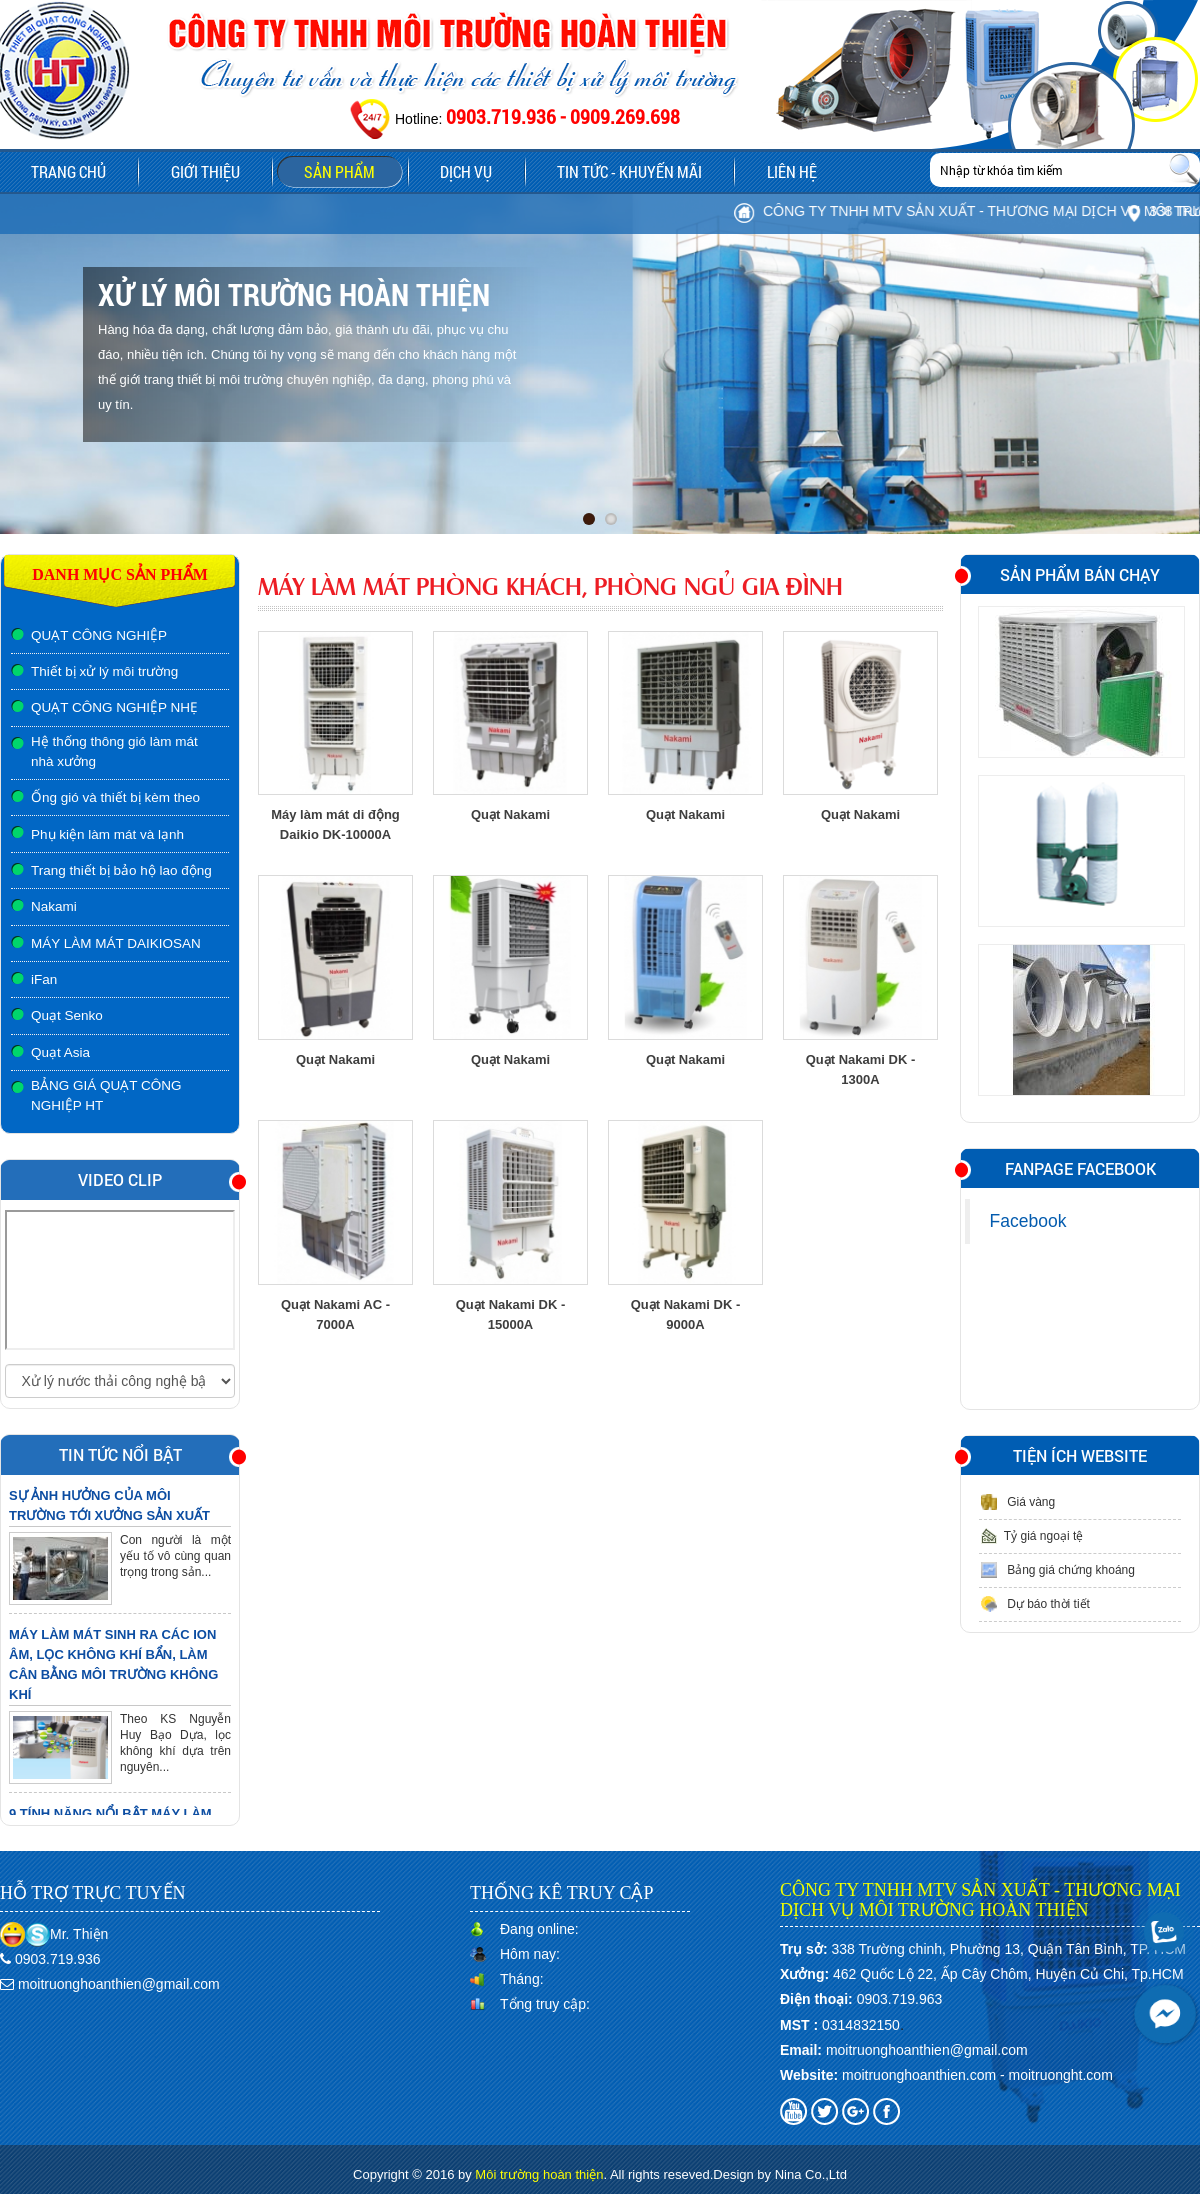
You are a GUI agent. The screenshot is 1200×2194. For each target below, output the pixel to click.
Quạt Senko (67, 1015)
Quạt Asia (60, 1052)
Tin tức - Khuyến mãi (609, 171)
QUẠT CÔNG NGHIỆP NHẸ (114, 707)
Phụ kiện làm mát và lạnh (107, 834)
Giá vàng (1017, 1502)
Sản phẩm (341, 174)
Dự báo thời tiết (1034, 1604)
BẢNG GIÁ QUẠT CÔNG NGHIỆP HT (106, 1095)
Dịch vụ (450, 171)
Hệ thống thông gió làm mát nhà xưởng (114, 751)
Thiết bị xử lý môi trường (104, 671)
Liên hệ (767, 171)
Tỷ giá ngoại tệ (1031, 1536)
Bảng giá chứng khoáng (1057, 1570)
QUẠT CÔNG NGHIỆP (99, 635)
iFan (44, 979)
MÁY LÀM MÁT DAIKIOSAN (116, 943)
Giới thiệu (198, 171)
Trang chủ (66, 171)
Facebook (1028, 1221)
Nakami (54, 906)
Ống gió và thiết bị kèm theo (115, 797)
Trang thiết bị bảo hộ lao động (121, 870)
